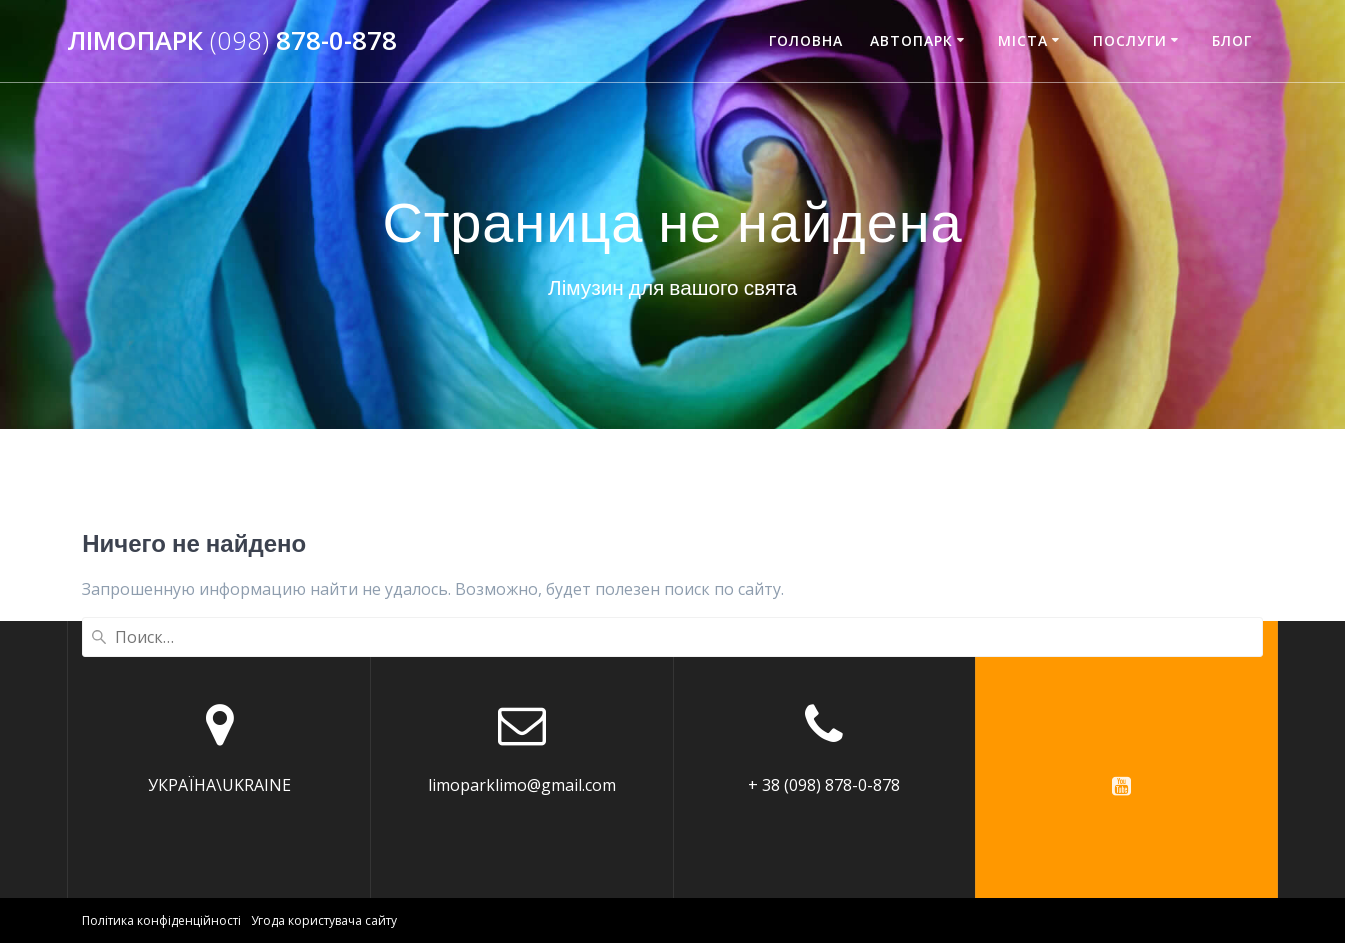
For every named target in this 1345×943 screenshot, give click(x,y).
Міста (1023, 40)
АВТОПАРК (911, 40)
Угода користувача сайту (324, 920)
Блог (1232, 40)
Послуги (1130, 40)
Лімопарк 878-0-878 (232, 41)
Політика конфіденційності (161, 920)
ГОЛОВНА (806, 40)
